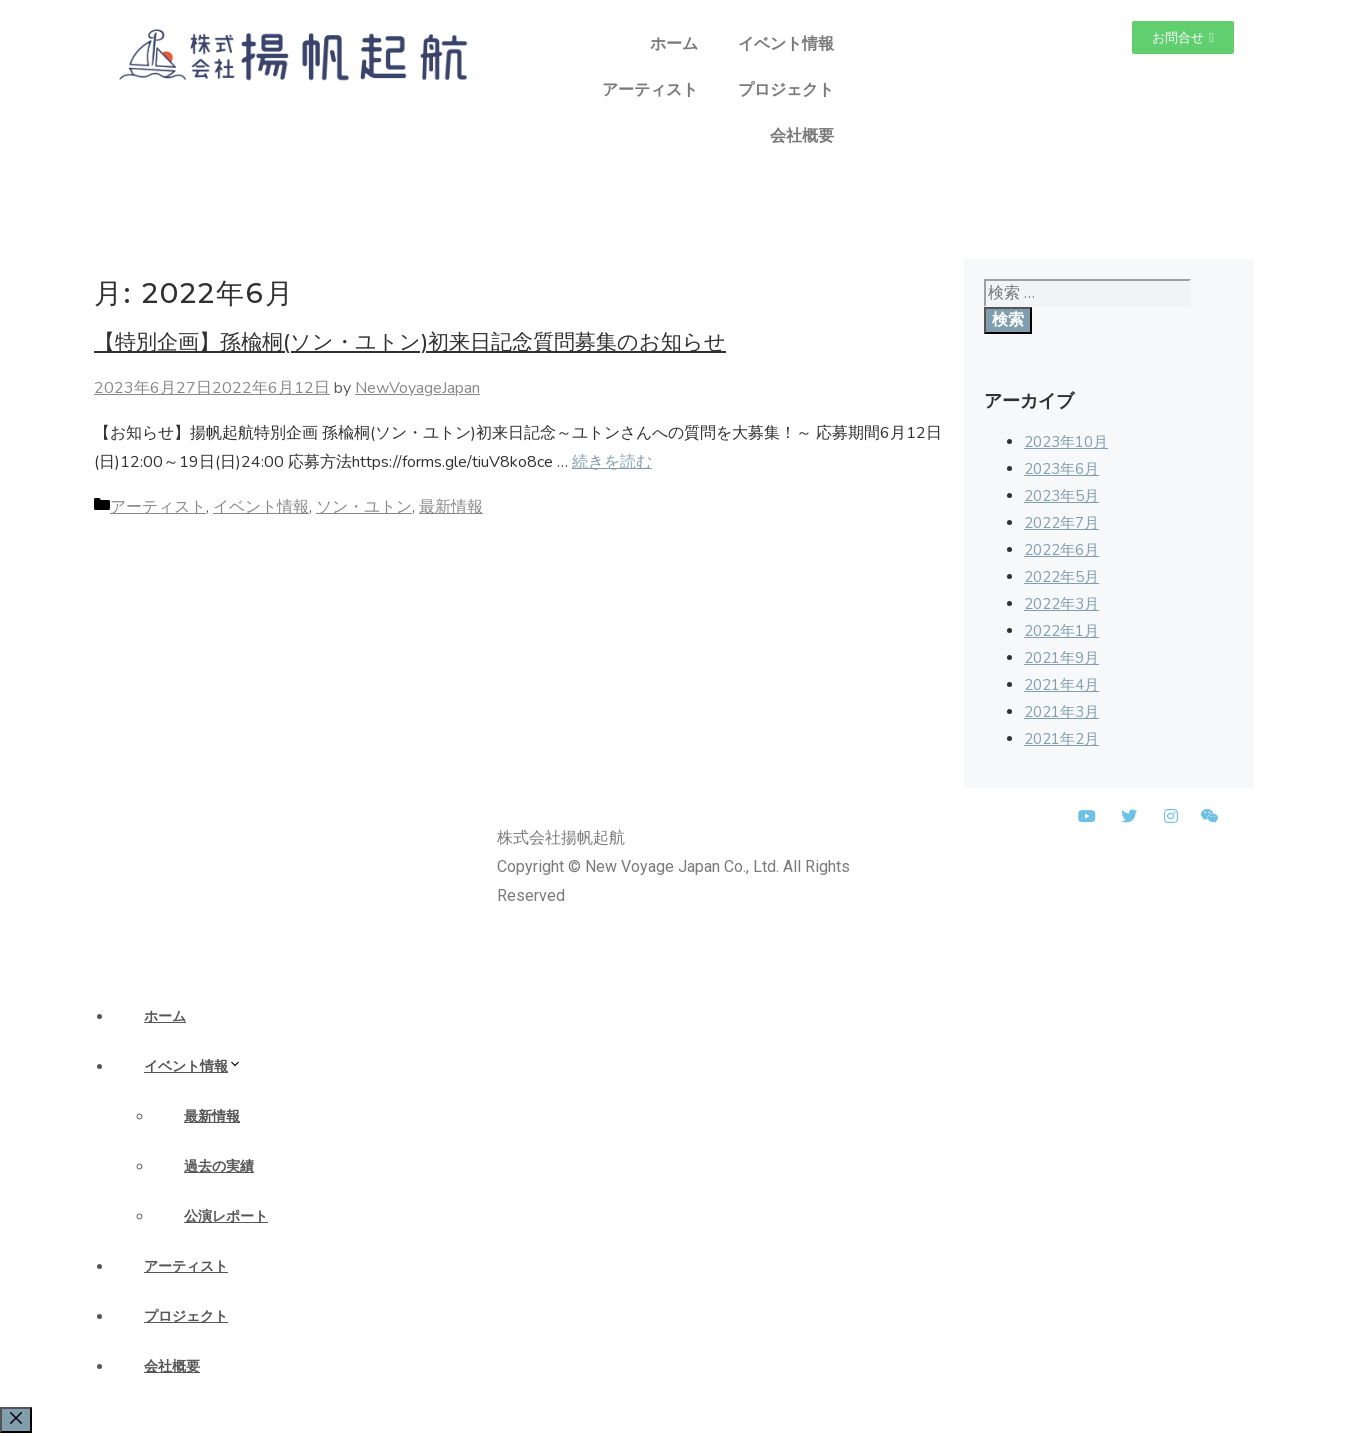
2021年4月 (1061, 685)
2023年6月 (1061, 469)
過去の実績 (219, 1166)
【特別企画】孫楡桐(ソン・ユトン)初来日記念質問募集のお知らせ (410, 341)
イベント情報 (786, 43)
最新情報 (451, 507)
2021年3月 (1061, 712)
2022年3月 (1061, 604)
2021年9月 (1061, 658)
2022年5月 (1061, 577)
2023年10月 (1066, 442)
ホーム (674, 43)
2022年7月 (1061, 523)
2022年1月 (1061, 631)
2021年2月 (1061, 739)
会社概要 (802, 135)
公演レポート (226, 1216)
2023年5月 (1061, 496)
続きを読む (612, 462)
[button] (1183, 37)
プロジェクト (786, 89)
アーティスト (650, 89)
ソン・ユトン (364, 507)
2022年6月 (1061, 550)
